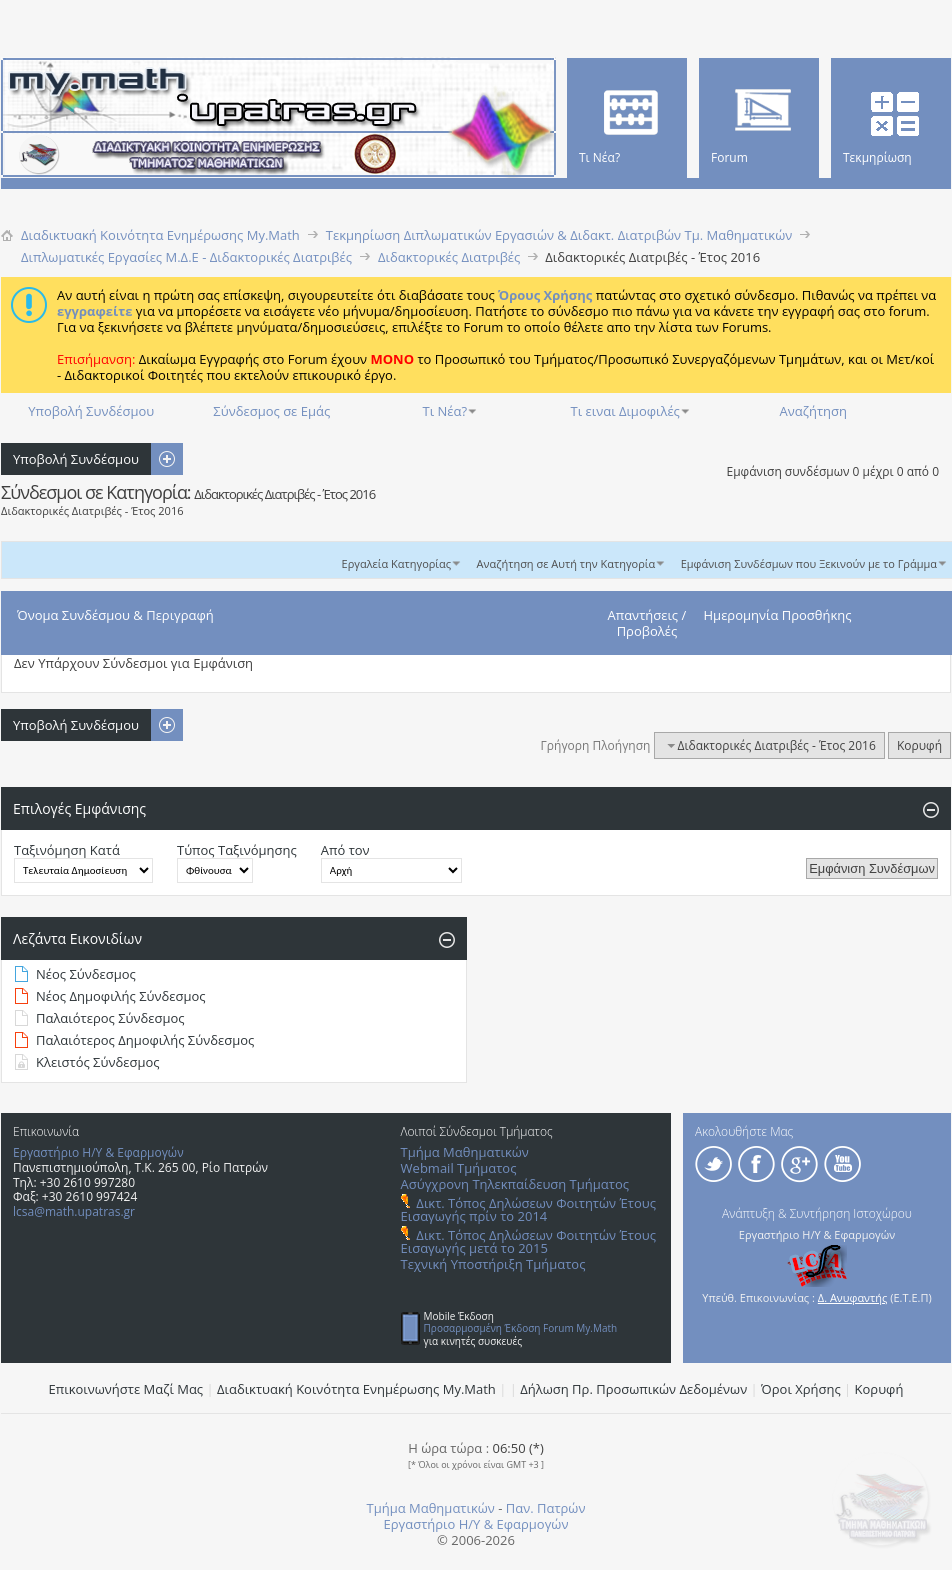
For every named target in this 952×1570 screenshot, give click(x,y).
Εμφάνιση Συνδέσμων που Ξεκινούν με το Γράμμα (809, 563)
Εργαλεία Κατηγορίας (397, 563)
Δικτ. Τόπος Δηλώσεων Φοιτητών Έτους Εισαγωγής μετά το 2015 (528, 1241)
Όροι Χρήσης (801, 1389)
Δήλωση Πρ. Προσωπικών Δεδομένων (633, 1389)
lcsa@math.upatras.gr (74, 1211)
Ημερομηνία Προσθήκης (778, 615)
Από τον (345, 850)
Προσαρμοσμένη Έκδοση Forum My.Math (521, 1328)
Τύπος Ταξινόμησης (237, 850)
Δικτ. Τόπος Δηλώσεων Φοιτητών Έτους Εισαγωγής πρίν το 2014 (528, 1209)
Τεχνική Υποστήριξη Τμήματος (493, 1264)
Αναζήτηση (813, 411)
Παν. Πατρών (546, 1508)
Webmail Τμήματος (459, 1168)
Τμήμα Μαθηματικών (465, 1152)
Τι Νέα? (445, 411)
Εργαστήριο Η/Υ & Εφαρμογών (98, 1152)
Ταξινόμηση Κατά (67, 850)
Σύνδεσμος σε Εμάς (271, 411)
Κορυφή (919, 745)
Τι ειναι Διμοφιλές (625, 411)
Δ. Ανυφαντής (853, 1297)
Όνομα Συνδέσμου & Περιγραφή (115, 615)
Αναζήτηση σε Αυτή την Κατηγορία (566, 563)
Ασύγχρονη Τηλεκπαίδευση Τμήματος (515, 1184)
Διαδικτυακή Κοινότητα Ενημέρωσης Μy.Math (356, 1389)
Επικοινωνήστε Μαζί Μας (126, 1389)
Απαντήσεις (643, 615)
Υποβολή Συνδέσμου (91, 411)
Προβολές (647, 631)
